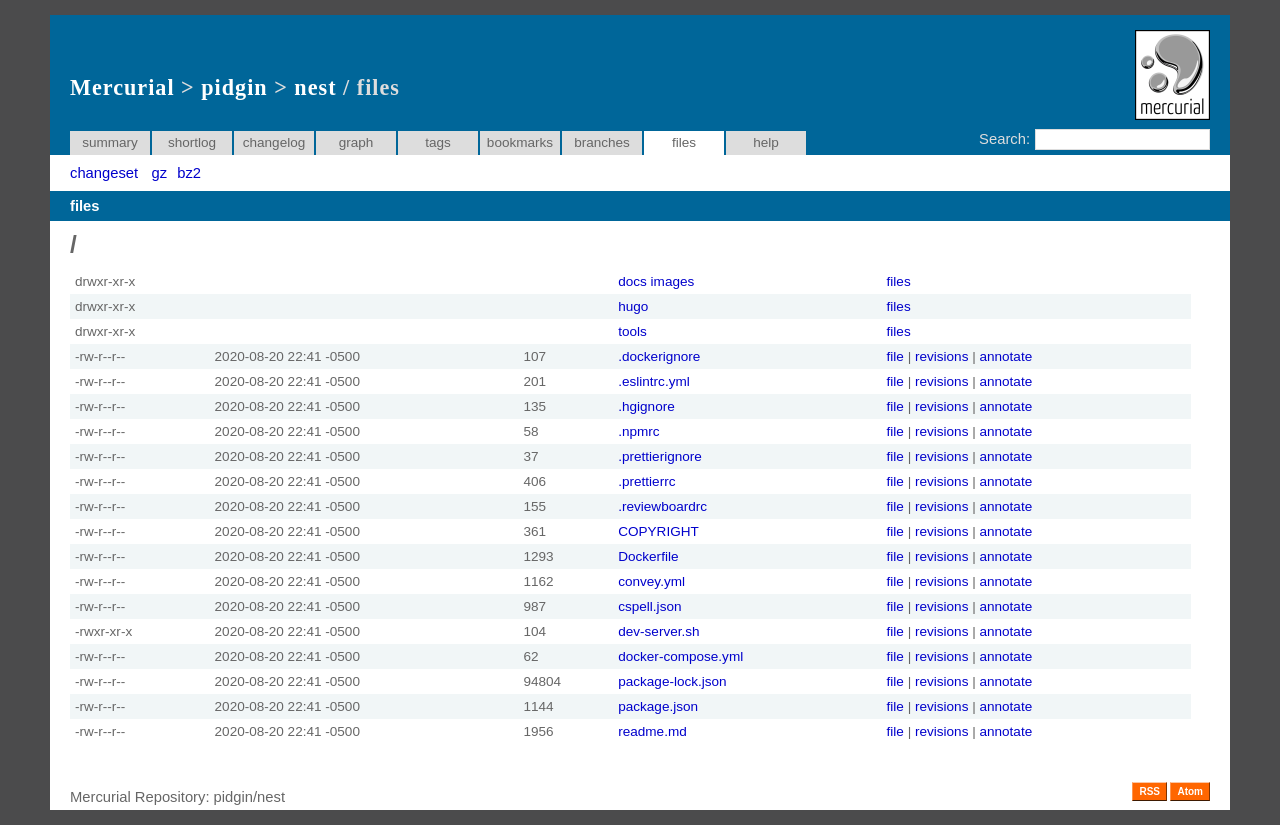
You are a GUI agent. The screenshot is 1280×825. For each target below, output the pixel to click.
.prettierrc (646, 481)
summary (110, 142)
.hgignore (646, 406)
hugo (633, 306)
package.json (658, 706)
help (766, 142)
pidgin (234, 87)
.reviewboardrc (662, 506)
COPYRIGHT (658, 531)
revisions (941, 356)
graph (356, 142)
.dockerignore (659, 356)
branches (602, 142)
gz (160, 173)
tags (438, 142)
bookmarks (520, 142)
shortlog (192, 142)
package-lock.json (672, 681)
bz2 (189, 173)
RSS (1149, 791)
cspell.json (649, 606)
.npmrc (638, 431)
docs (632, 281)
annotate (1005, 356)
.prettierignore (660, 456)
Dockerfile (648, 556)
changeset (104, 173)
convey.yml (651, 581)
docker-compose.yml (680, 656)
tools (632, 331)
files (899, 281)
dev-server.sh (658, 631)
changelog (274, 142)
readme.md (652, 731)
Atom (1190, 791)
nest (315, 87)
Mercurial (122, 87)
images (673, 281)
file (895, 356)
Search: (1004, 139)
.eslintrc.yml (654, 381)
